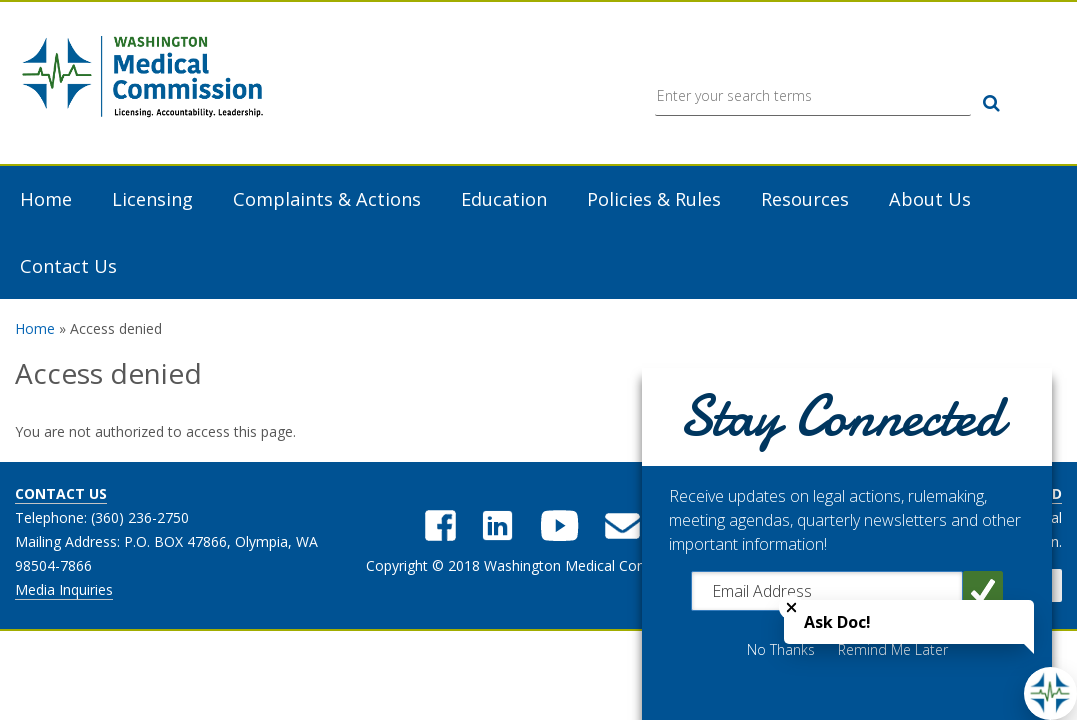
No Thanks (781, 650)
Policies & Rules (654, 200)
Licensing (152, 200)
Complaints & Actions (327, 200)
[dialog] (847, 544)
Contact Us (68, 266)
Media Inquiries (64, 590)
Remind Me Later (893, 650)
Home (46, 200)
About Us (930, 200)
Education (504, 200)
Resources (805, 200)
